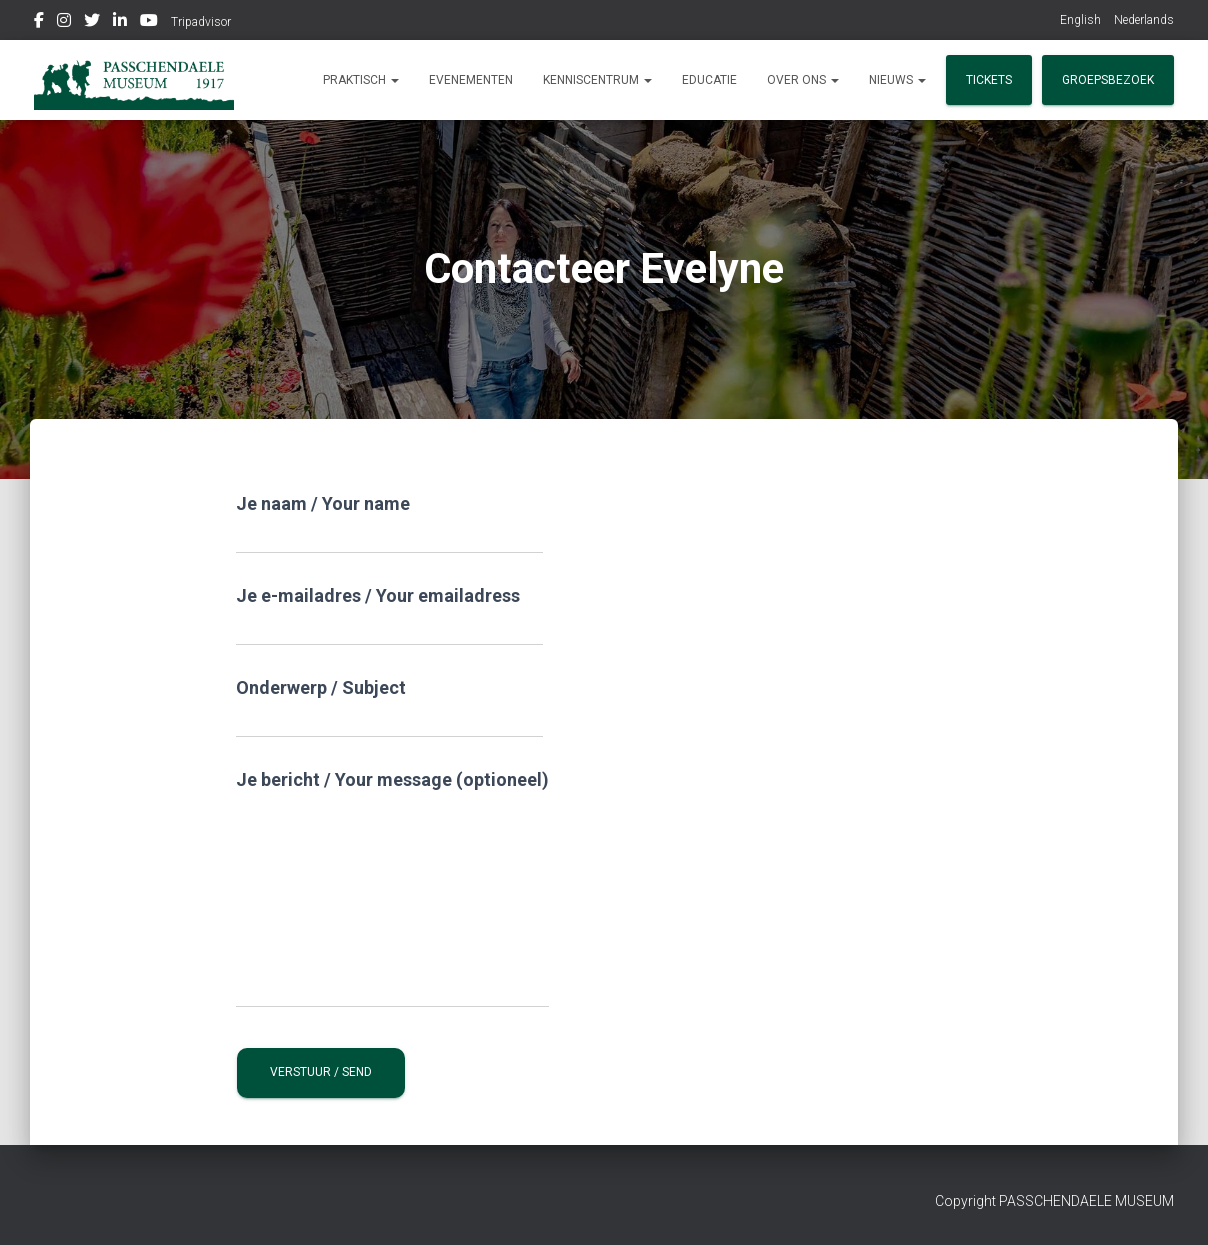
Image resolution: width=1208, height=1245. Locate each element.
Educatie (709, 80)
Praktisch (361, 80)
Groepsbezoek (1108, 80)
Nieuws (897, 80)
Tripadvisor (201, 22)
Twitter (92, 23)
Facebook (39, 23)
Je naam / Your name (389, 523)
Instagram (64, 23)
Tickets (989, 80)
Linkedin (120, 23)
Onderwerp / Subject (389, 707)
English (1080, 20)
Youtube (149, 23)
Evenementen (471, 80)
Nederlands (1144, 20)
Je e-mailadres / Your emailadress (389, 615)
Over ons (803, 80)
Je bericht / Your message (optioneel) (392, 888)
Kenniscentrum (597, 80)
